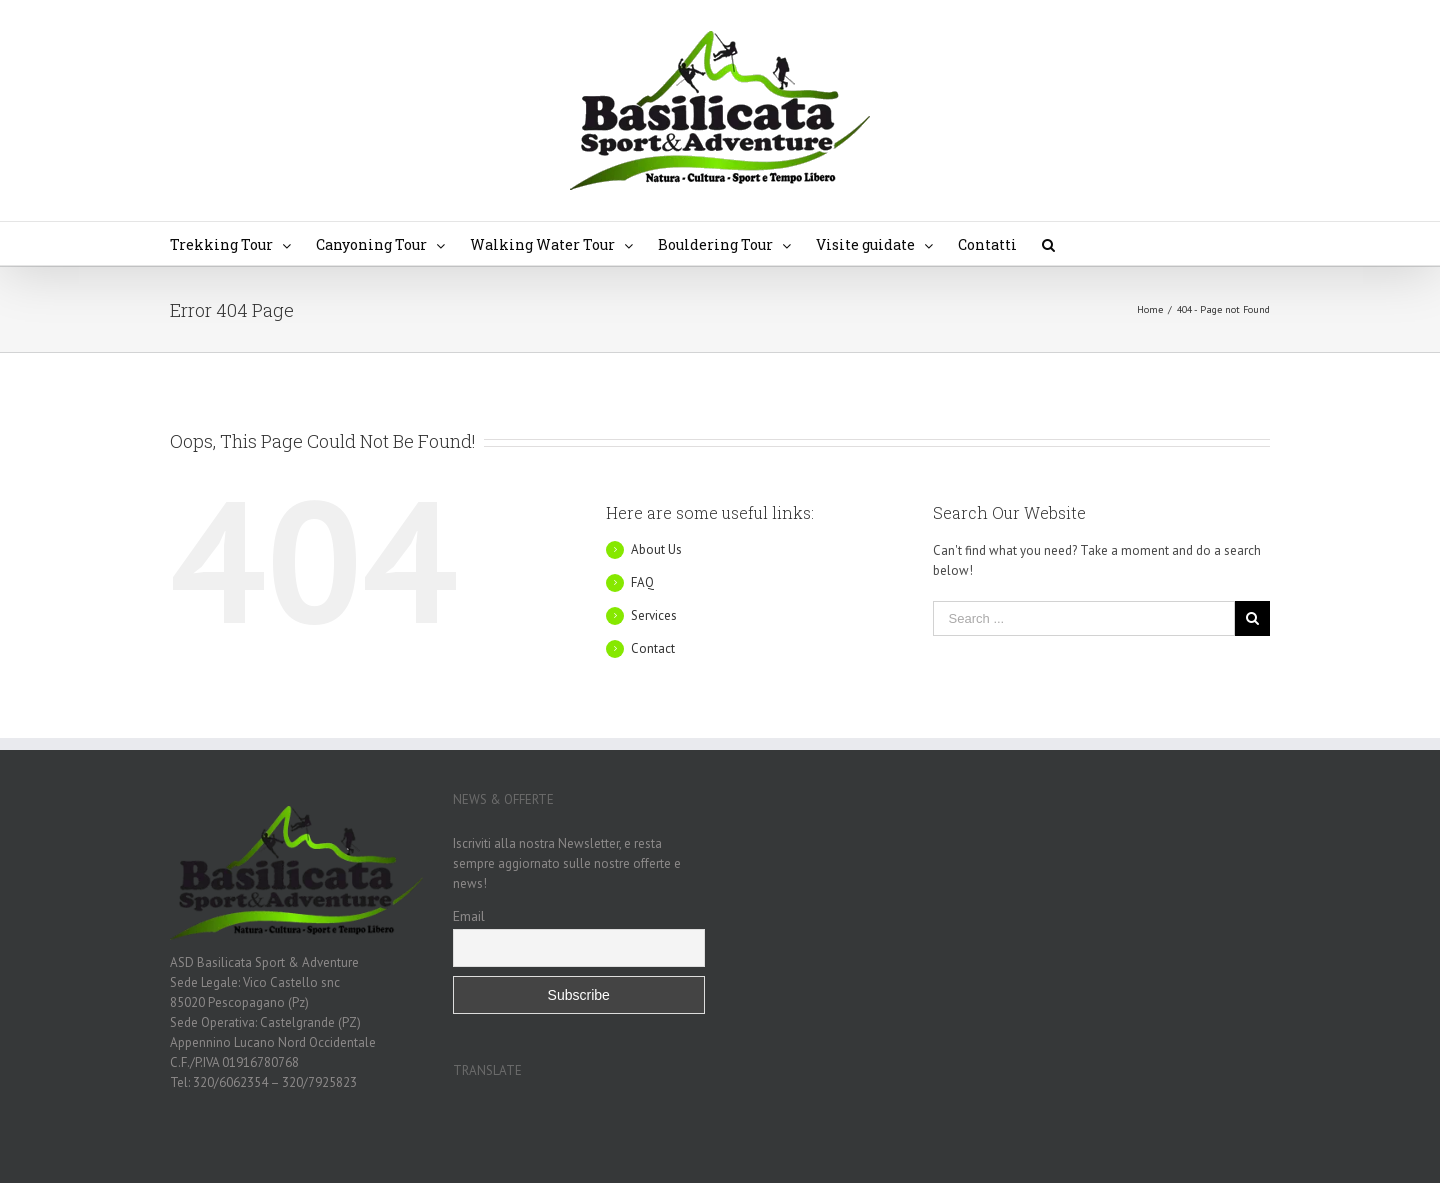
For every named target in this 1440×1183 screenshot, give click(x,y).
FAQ (642, 582)
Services (654, 615)
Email (469, 916)
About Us (656, 549)
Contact (653, 648)
